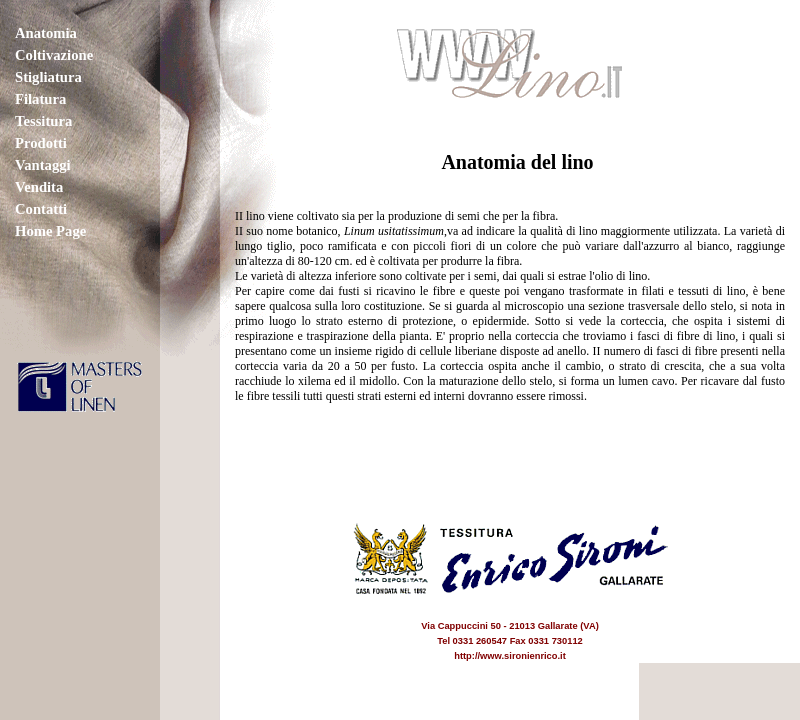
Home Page (50, 231)
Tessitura (43, 121)
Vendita (39, 187)
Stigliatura (48, 77)
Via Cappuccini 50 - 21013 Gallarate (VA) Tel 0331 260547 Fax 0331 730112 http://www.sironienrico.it (510, 626)
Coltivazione (54, 55)
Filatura (40, 99)
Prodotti (41, 143)
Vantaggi (43, 165)
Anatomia (46, 33)
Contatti (41, 209)
